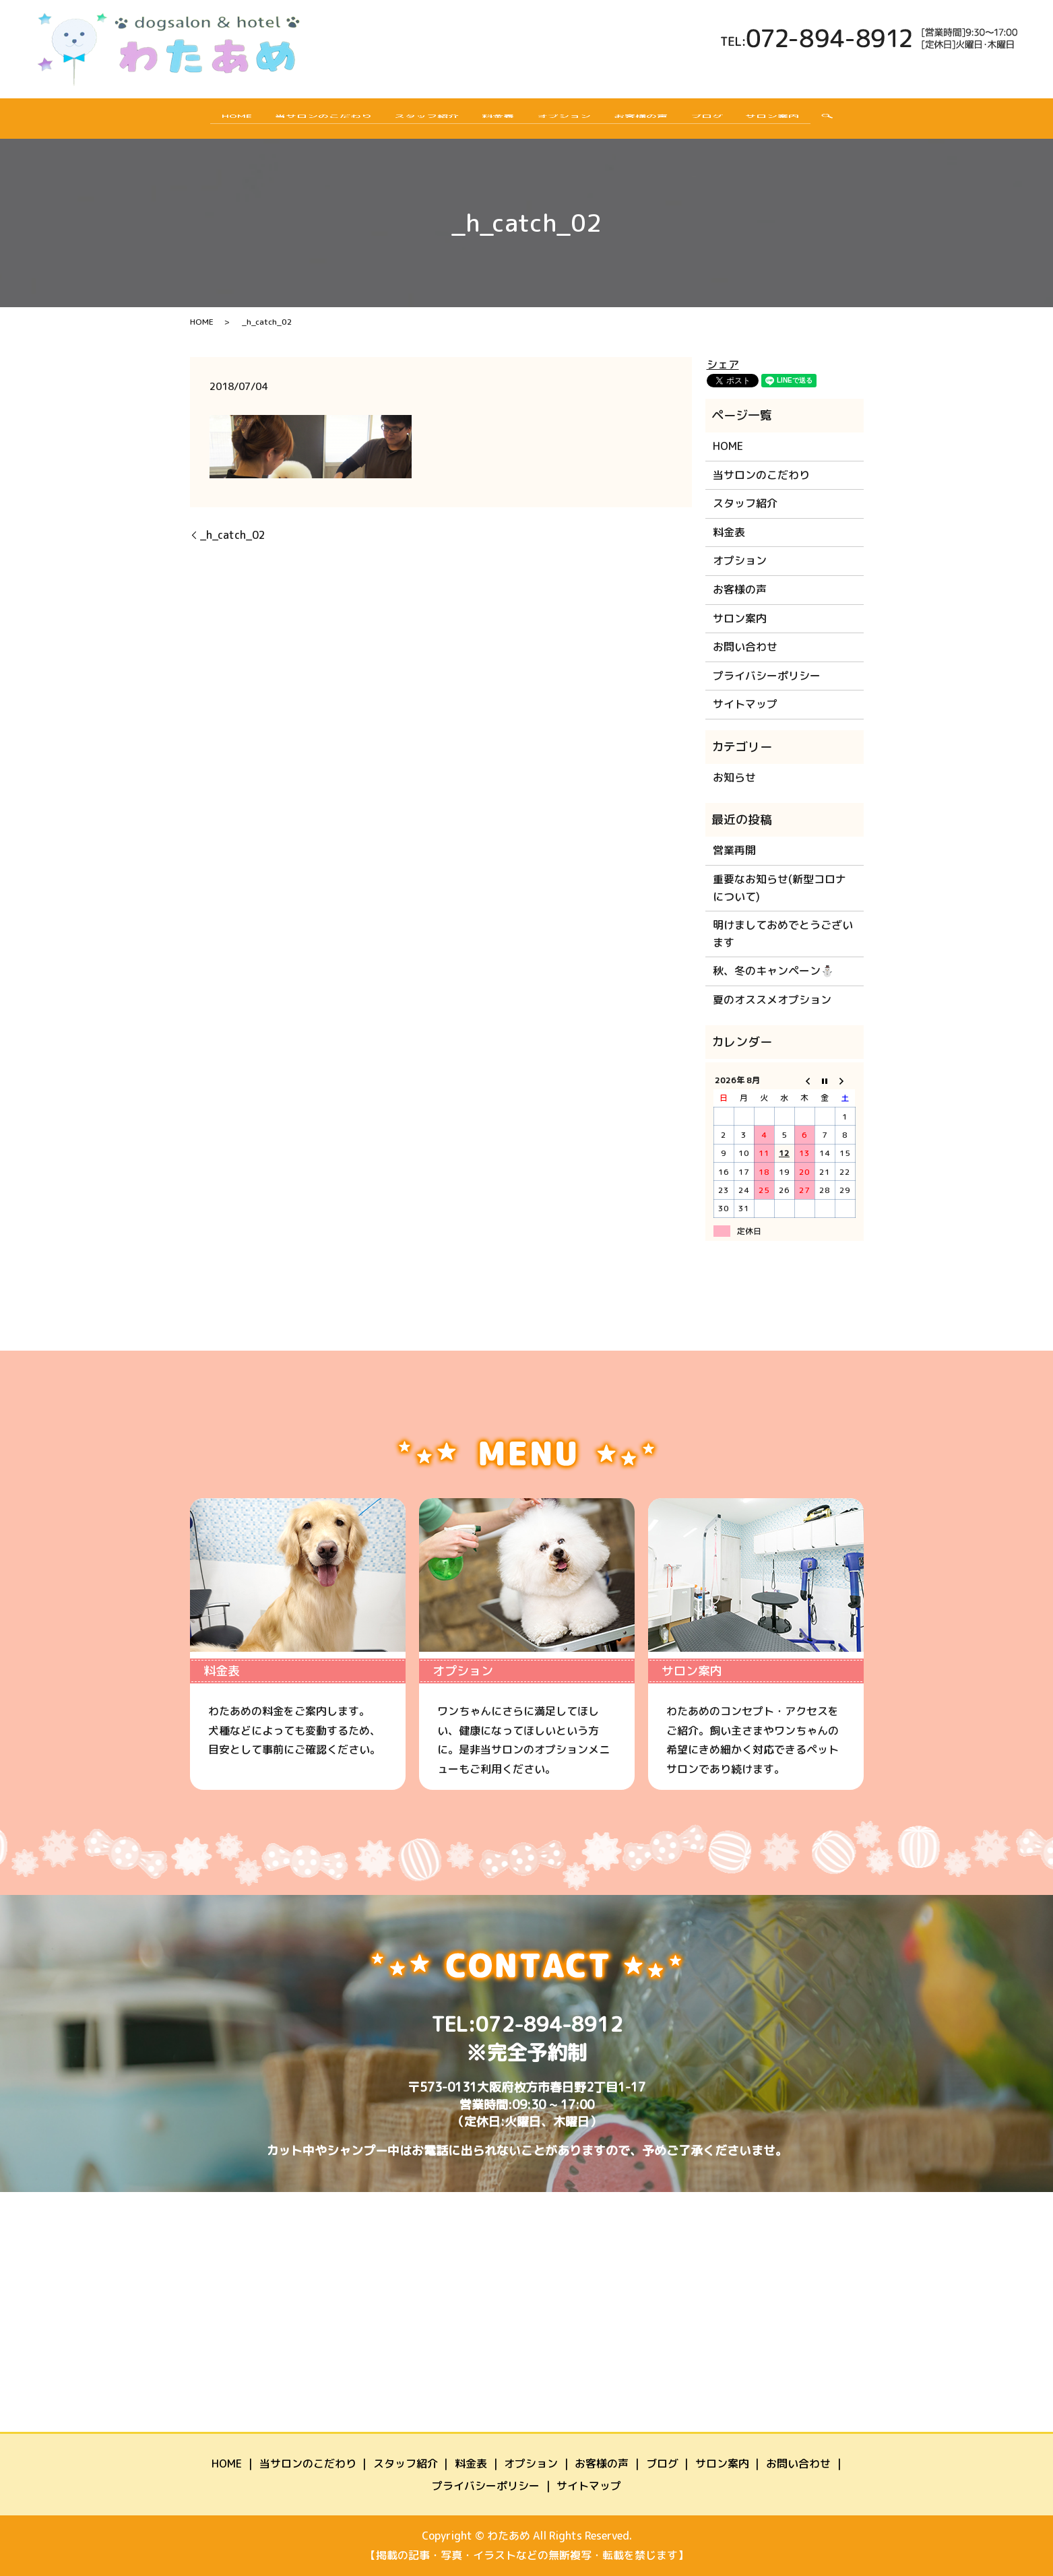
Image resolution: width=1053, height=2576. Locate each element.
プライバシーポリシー (767, 675)
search (865, 121)
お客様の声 (655, 120)
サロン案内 (806, 120)
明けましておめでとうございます (783, 933)
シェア (723, 364)
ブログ (730, 120)
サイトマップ (745, 704)
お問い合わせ (745, 646)
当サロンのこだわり (299, 120)
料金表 (493, 120)
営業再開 (734, 850)
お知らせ (734, 777)
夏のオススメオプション (772, 999)
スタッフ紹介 (412, 120)
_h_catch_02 (232, 534)
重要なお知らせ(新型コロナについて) (779, 888)
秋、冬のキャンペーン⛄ (773, 970)
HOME (203, 120)
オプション (569, 120)
